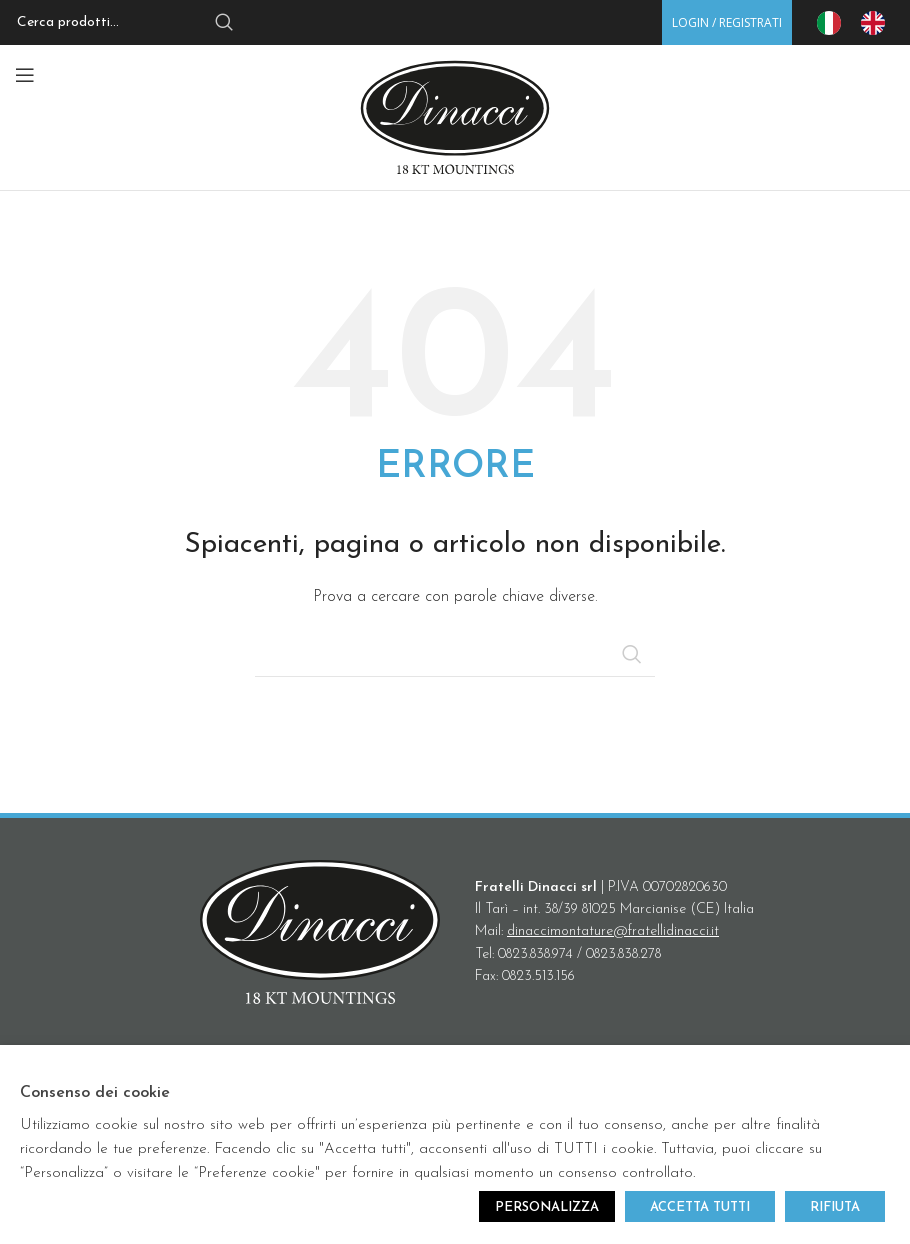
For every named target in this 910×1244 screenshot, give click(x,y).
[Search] (130, 23)
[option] (878, 23)
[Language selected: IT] (861, 23)
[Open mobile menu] (25, 75)
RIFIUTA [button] (835, 1207)
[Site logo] (455, 116)
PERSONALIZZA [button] (547, 1207)
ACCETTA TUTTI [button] (700, 1207)
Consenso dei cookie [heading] (95, 1093)
